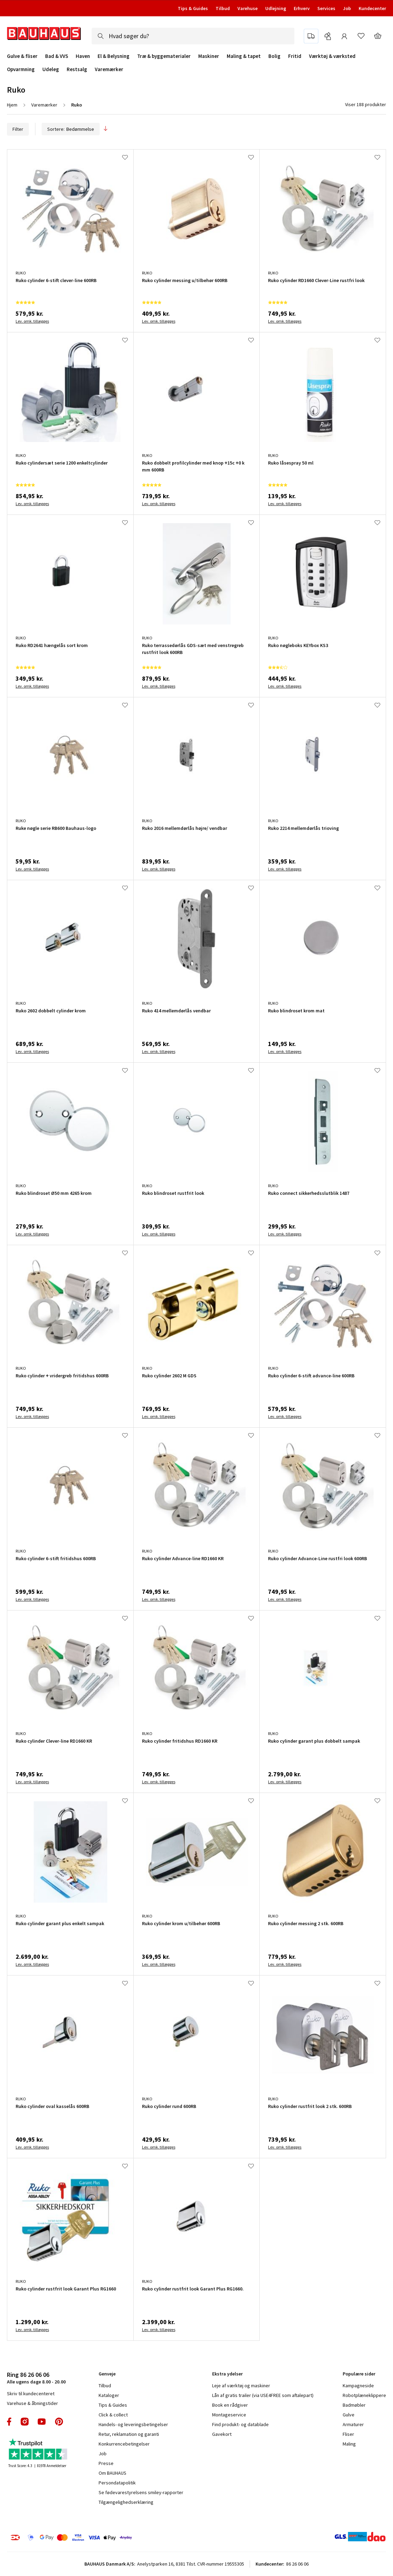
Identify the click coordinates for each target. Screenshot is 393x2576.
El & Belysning (113, 56)
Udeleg (50, 69)
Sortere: (70, 129)
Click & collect (113, 2415)
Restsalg (77, 69)
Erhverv (302, 8)
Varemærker (109, 69)
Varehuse (247, 8)
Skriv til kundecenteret (31, 2393)
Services (326, 8)
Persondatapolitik (117, 2483)
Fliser (348, 2434)
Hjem (12, 105)
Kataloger (109, 2395)
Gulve (348, 2415)
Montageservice (229, 2415)
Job (347, 8)
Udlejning (275, 8)
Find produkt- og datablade (240, 2424)
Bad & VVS (56, 56)
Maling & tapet (244, 56)
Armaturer (353, 2424)
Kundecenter (372, 8)
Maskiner (208, 56)
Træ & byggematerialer (164, 56)
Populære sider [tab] (359, 2374)
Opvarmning (21, 69)
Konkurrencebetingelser (124, 2444)
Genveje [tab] (107, 2374)
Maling (349, 2444)
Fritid (294, 56)
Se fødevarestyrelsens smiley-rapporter (141, 2492)
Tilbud (223, 8)
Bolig (274, 56)
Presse (106, 2463)
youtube (42, 2421)
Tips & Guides (193, 8)
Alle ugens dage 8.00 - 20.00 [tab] (36, 2378)
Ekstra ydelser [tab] (227, 2374)
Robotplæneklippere (364, 2395)
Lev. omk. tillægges (32, 321)
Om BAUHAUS (112, 2473)
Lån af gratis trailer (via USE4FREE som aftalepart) (262, 2395)
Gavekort (222, 2434)
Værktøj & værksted (332, 56)
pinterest (59, 2421)
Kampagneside (358, 2385)
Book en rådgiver (230, 2405)
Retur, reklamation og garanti (129, 2434)
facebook (9, 2421)
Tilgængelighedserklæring (126, 2502)
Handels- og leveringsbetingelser (133, 2424)
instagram (25, 2421)
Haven (83, 56)
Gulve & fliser (22, 56)
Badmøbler (354, 2405)
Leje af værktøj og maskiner (241, 2385)
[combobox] (193, 36)
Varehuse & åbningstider (32, 2403)
